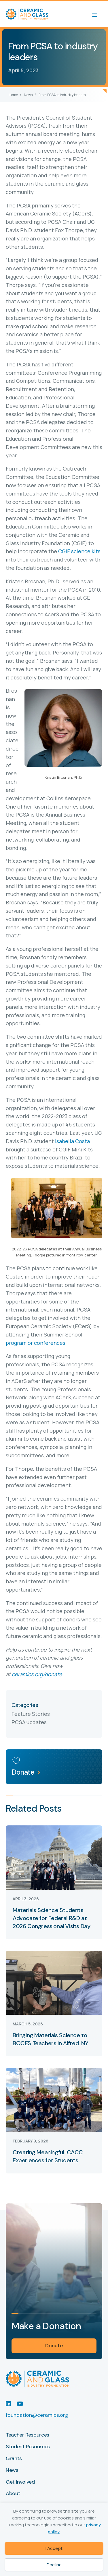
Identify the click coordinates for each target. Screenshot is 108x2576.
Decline (54, 2565)
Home (13, 94)
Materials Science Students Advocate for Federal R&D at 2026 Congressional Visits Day (51, 1918)
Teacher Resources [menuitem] (27, 2435)
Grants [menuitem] (14, 2459)
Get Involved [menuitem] (20, 2482)
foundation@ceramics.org (37, 2415)
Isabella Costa (72, 1141)
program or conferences (35, 1342)
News (28, 94)
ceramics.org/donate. (38, 1674)
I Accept (54, 2548)
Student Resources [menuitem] (28, 2447)
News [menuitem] (12, 2470)
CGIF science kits (79, 551)
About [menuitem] (13, 2494)
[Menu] (97, 14)
